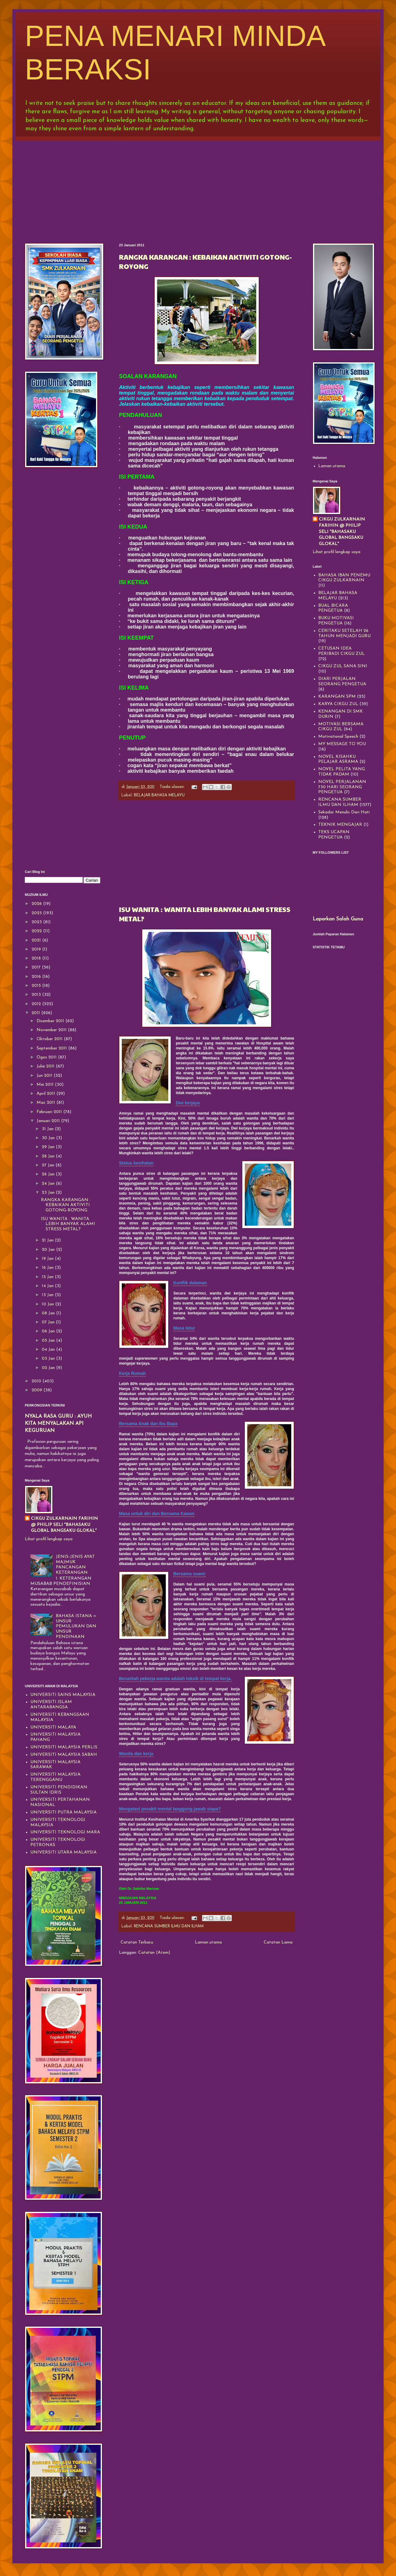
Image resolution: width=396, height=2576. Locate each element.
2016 (37, 976)
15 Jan (48, 1277)
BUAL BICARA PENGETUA (333, 608)
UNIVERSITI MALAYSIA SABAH (63, 1754)
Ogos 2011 (47, 1057)
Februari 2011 (50, 1112)
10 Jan (48, 1304)
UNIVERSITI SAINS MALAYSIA (62, 1695)
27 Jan (48, 1165)
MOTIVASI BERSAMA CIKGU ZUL (340, 727)
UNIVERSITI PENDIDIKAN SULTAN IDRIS (58, 1790)
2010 (37, 1381)
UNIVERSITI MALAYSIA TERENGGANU (55, 1777)
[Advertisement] (198, 187)
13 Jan (48, 1295)
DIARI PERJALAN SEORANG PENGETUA (342, 681)
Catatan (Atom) (154, 1952)
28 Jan (49, 1156)
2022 (37, 931)
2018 (37, 958)
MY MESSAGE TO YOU (342, 744)
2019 (37, 949)
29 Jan (49, 1147)
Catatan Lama (278, 1942)
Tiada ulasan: (173, 787)
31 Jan (48, 1129)
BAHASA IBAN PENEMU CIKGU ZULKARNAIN (344, 578)
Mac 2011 (46, 1102)
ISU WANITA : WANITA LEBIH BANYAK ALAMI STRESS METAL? (68, 1224)
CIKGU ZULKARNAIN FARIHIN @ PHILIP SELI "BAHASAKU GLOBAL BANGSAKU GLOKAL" (64, 1524)
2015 (37, 985)
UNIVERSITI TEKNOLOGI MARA (65, 1832)
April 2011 (46, 1093)
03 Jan (49, 1358)
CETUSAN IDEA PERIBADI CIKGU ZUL (341, 651)
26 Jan (49, 1174)
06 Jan (49, 1331)
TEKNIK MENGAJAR (340, 824)
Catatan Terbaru (137, 1942)
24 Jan (49, 1183)
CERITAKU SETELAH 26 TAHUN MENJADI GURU (344, 633)
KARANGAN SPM (337, 696)
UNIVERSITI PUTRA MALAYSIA (63, 1812)
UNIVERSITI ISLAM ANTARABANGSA (51, 1705)
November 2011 (52, 1030)
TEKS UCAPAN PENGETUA (334, 835)
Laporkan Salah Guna (338, 919)
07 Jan (49, 1322)
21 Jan (48, 1240)
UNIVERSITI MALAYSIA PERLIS (63, 1747)
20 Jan (49, 1249)
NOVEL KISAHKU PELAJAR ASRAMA (338, 759)
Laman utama (208, 1942)
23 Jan (49, 1192)
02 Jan (49, 1368)
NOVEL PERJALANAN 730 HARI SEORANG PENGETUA (342, 787)
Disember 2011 (51, 1021)
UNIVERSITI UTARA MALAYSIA (63, 1852)
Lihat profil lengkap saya (49, 1539)
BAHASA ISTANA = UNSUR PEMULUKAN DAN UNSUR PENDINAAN (76, 1626)
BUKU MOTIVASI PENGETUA (336, 621)
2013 (37, 994)
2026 (37, 903)
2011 (36, 1013)
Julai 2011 (46, 1066)
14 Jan (48, 1286)
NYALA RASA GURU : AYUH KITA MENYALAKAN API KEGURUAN (58, 1423)
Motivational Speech (338, 736)
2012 (37, 1004)
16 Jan (48, 1267)
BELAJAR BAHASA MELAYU (159, 795)
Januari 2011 (49, 1121)
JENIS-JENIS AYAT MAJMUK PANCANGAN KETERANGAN (75, 1564)
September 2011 (52, 1048)
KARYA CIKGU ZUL (338, 704)
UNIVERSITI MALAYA (53, 1727)
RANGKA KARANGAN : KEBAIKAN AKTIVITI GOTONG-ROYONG (65, 1205)
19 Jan (48, 1258)
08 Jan (49, 1313)
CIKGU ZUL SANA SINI (342, 666)
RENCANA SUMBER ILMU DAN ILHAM (169, 1926)
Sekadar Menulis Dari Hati (344, 812)
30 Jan (49, 1138)
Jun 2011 (45, 1075)
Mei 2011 (46, 1084)
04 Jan (49, 1349)
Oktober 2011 (50, 1039)
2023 (37, 922)
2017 (37, 967)
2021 (37, 940)
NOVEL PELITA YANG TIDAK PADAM (341, 772)
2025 (37, 913)
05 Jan (49, 1340)
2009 (37, 1390)
